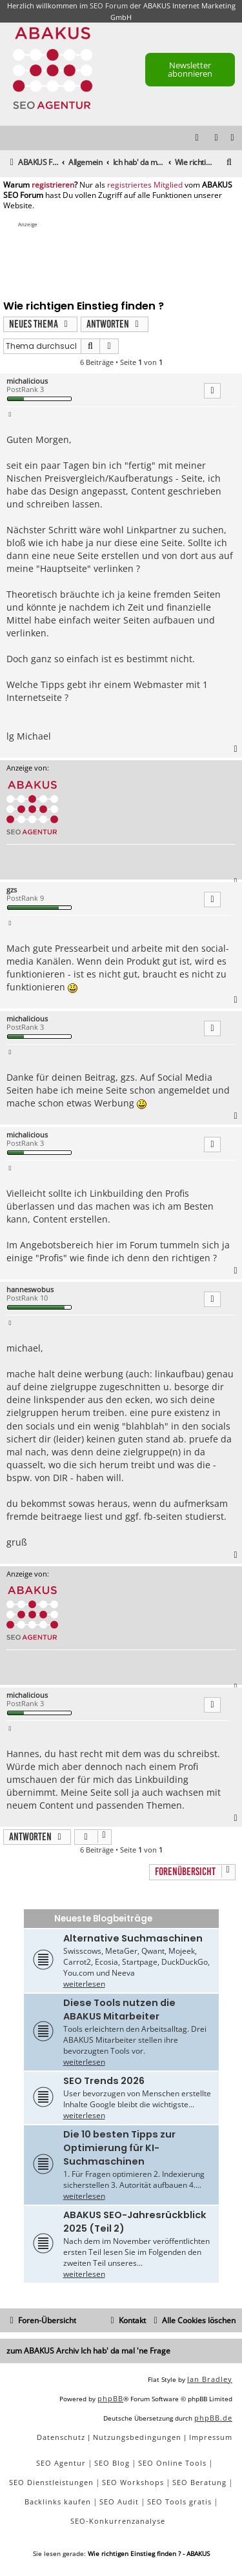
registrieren (53, 185)
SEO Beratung (199, 2482)
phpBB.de (213, 2418)
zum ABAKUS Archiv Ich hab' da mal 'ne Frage (88, 2350)
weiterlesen (84, 1983)
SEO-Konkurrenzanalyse (117, 2521)
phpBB (110, 2398)
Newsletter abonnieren (190, 69)
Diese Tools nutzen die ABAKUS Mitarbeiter (119, 2009)
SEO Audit (119, 2501)
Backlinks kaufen (58, 2501)
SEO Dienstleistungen (51, 2482)
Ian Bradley (209, 2379)
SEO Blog (112, 2463)
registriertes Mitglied (145, 185)
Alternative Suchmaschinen (133, 1938)
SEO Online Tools (172, 2463)
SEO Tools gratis (179, 2501)
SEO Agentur (61, 2463)
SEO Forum (109, 5)
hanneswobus (30, 1289)
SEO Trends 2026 (104, 2080)
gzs (11, 889)
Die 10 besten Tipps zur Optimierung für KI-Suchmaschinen (119, 2148)
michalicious (27, 381)
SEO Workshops (133, 2482)
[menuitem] (233, 138)
